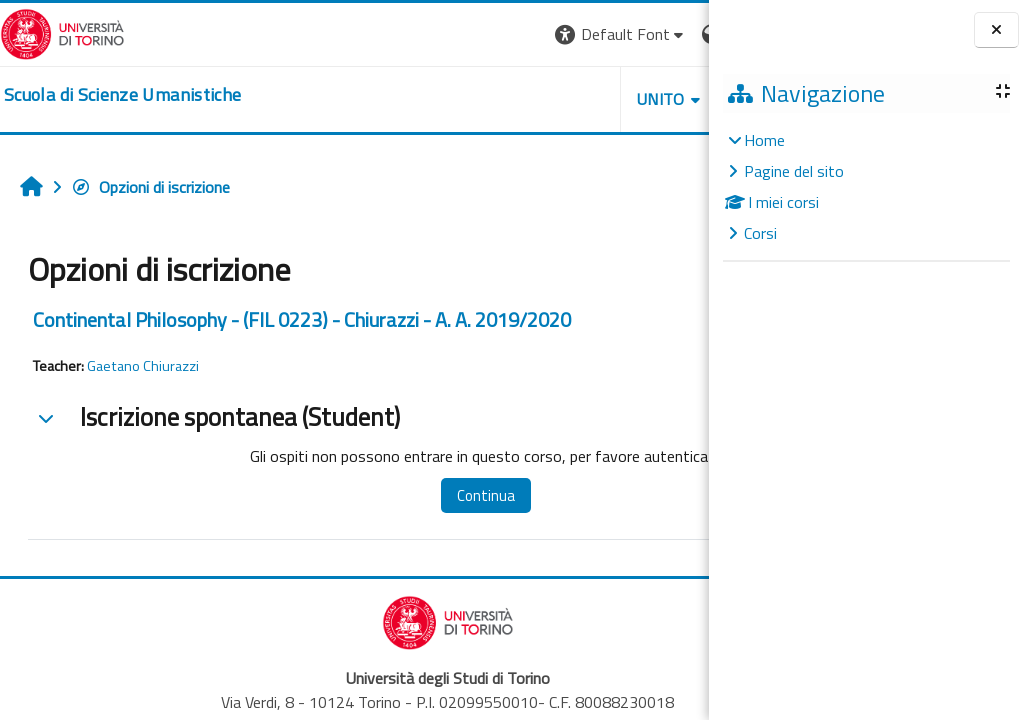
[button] (434, 34)
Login (674, 34)
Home (764, 140)
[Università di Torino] (62, 32)
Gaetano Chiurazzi (143, 366)
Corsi (760, 233)
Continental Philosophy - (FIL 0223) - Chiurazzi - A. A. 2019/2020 (302, 319)
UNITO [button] (475, 99)
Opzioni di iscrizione (150, 187)
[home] (122, 95)
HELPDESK (588, 99)
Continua (439, 495)
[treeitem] (866, 186)
